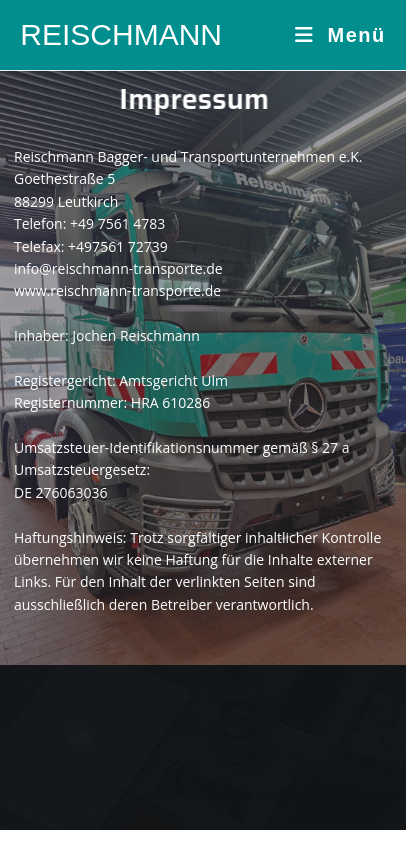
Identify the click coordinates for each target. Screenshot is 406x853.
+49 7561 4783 (117, 223)
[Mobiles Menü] (340, 35)
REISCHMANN (121, 34)
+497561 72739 (118, 246)
